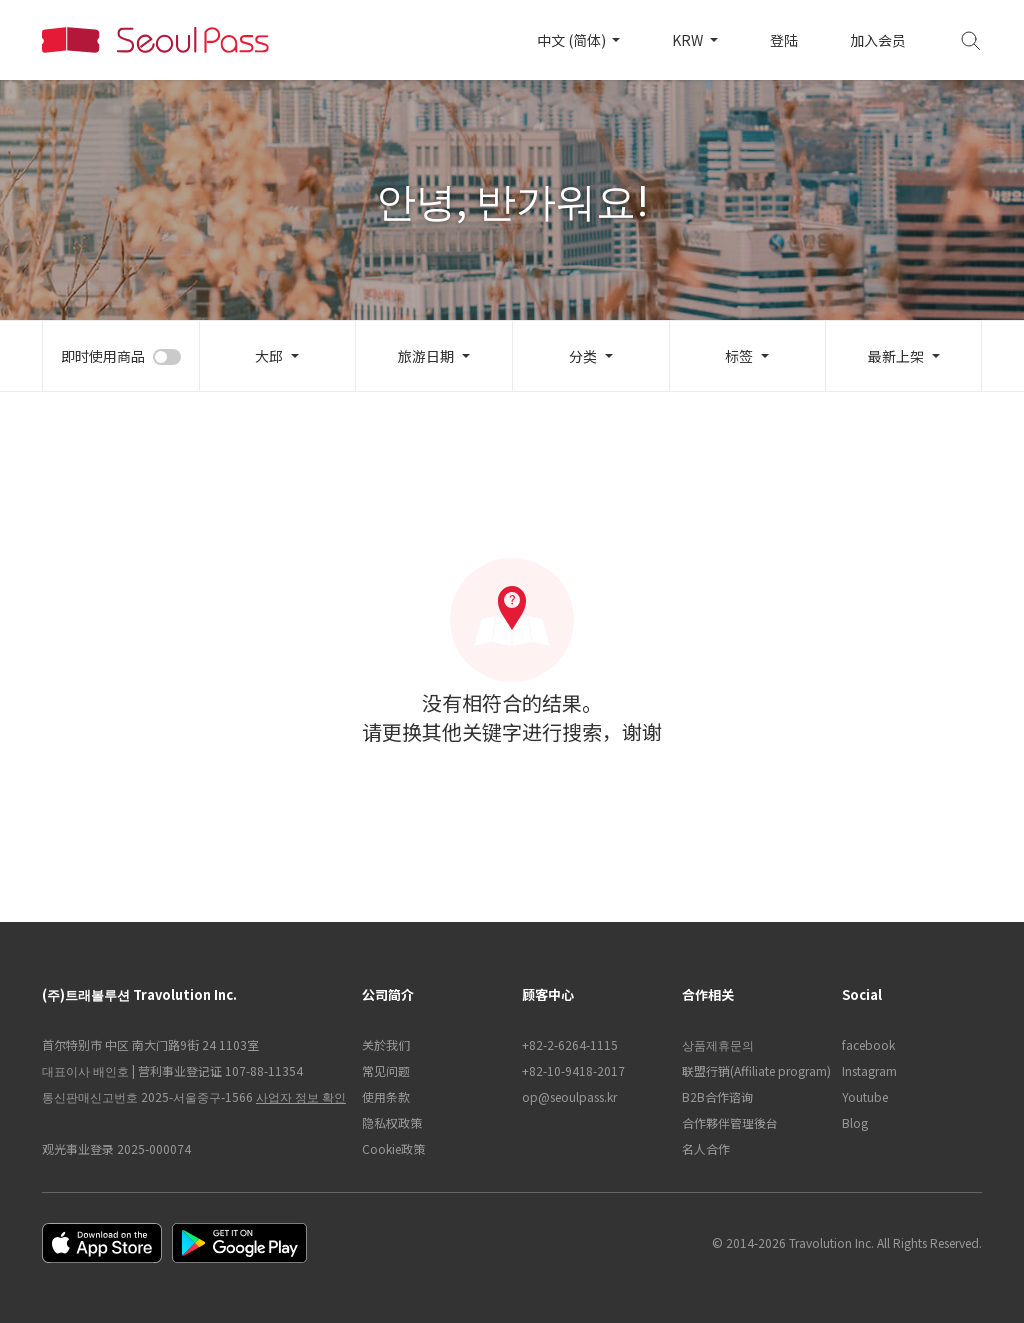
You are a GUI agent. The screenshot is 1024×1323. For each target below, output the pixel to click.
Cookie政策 (393, 1148)
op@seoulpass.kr (569, 1096)
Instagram (869, 1070)
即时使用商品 (103, 356)
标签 (739, 356)
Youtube (865, 1096)
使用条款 (386, 1096)
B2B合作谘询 (717, 1096)
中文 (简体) (573, 40)
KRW (689, 40)
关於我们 (386, 1044)
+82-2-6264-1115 (570, 1044)
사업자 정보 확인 (301, 1096)
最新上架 (896, 356)
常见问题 (386, 1070)
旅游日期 (426, 356)
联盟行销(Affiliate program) (752, 1070)
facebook (868, 1044)
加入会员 (878, 40)
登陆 (784, 40)
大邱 (269, 356)
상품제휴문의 (718, 1044)
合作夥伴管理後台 (730, 1122)
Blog (855, 1122)
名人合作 (706, 1148)
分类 (583, 356)
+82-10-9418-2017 (573, 1070)
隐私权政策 (392, 1122)
